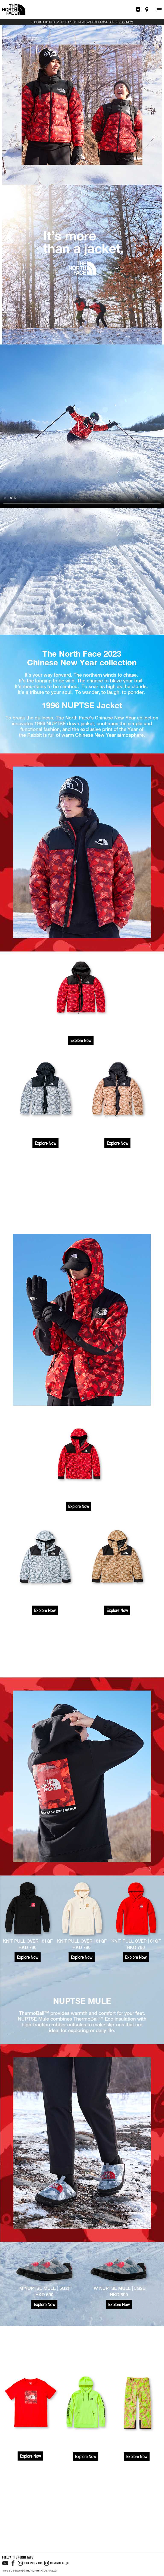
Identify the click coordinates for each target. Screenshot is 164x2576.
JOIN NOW (126, 22)
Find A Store (147, 9)
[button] (159, 9)
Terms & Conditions (12, 2570)
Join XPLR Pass (138, 9)
